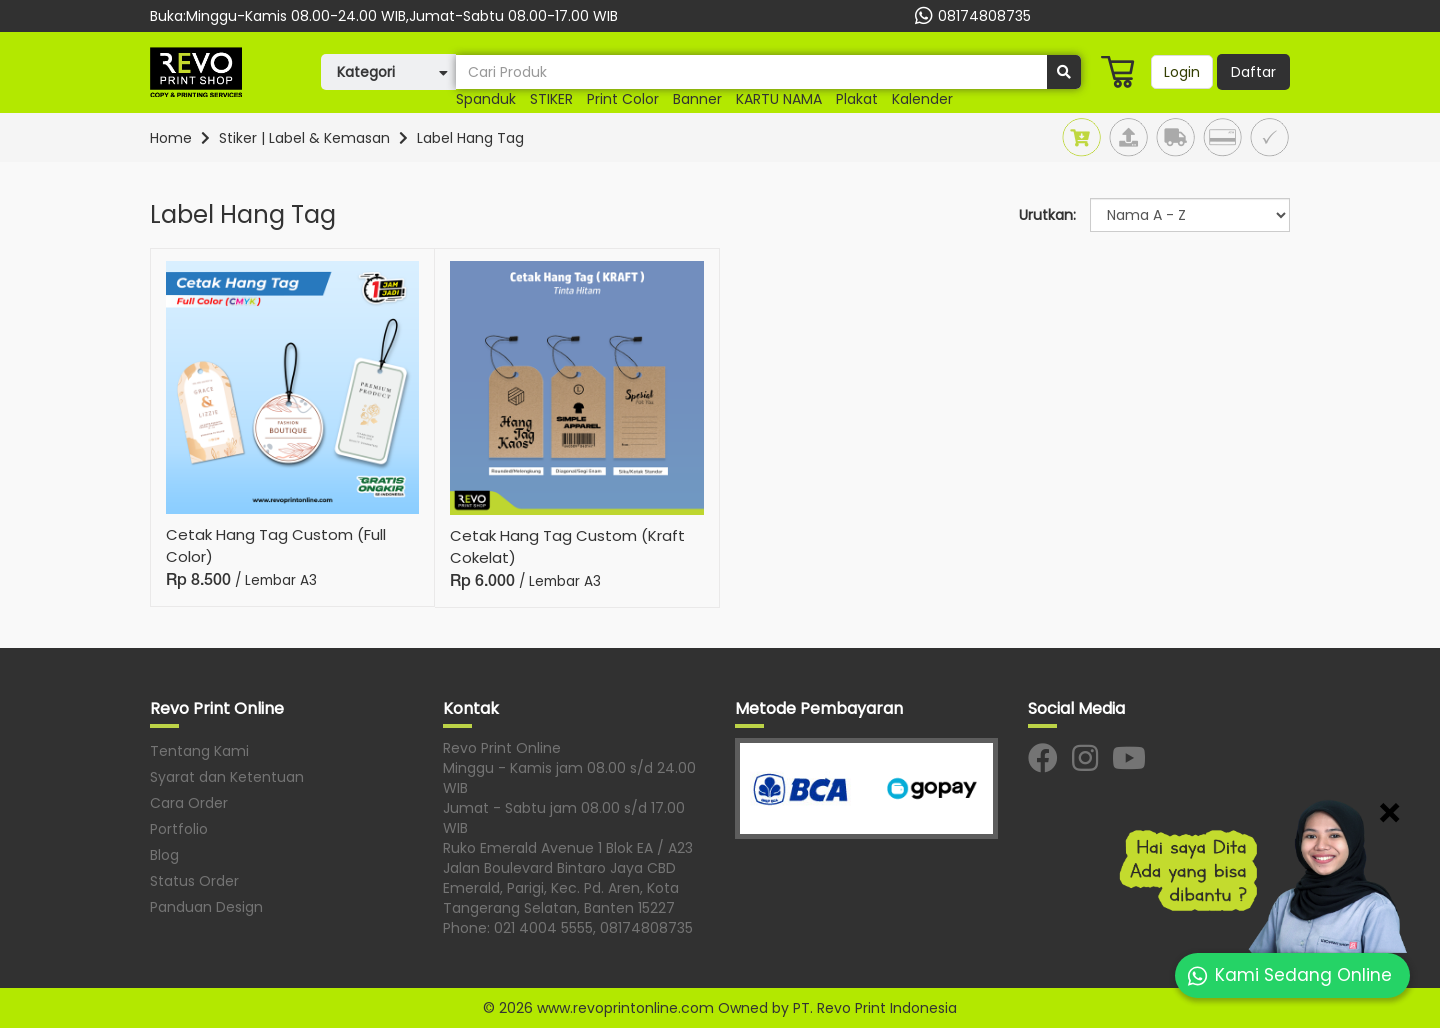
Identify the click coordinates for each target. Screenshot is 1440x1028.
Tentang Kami (199, 751)
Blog (164, 855)
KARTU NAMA (779, 99)
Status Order (194, 881)
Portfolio (179, 829)
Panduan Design (206, 907)
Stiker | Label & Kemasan (304, 138)
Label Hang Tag (470, 138)
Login (1182, 72)
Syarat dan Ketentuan (227, 777)
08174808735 (970, 16)
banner (697, 99)
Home (171, 138)
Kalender (922, 99)
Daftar (1253, 72)
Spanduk (486, 99)
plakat (857, 99)
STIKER (551, 99)
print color (623, 99)
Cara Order (189, 803)
